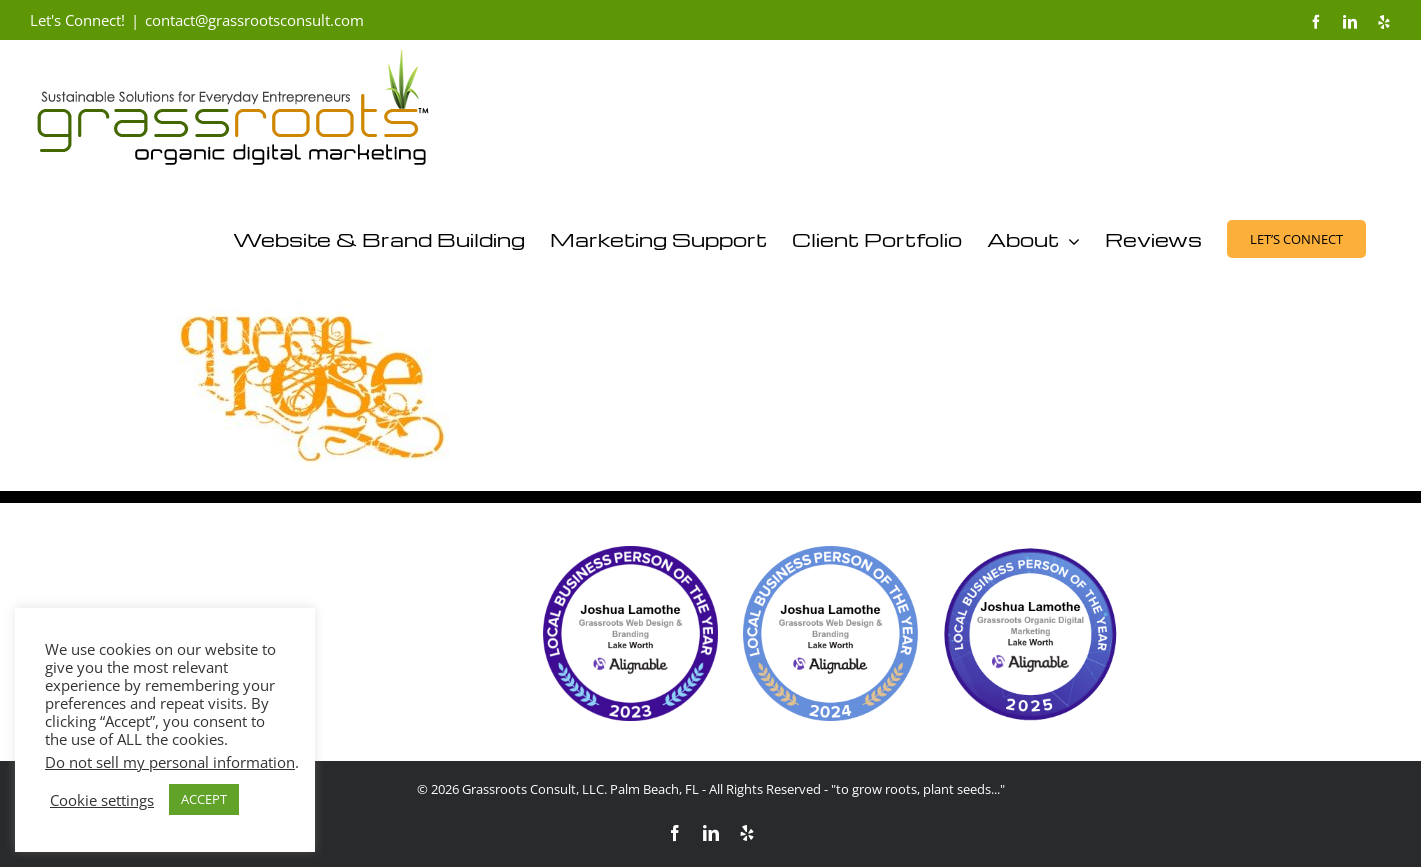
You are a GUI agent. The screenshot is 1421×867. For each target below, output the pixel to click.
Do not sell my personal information (170, 762)
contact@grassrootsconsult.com (254, 20)
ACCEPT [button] (204, 799)
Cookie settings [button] (102, 800)
